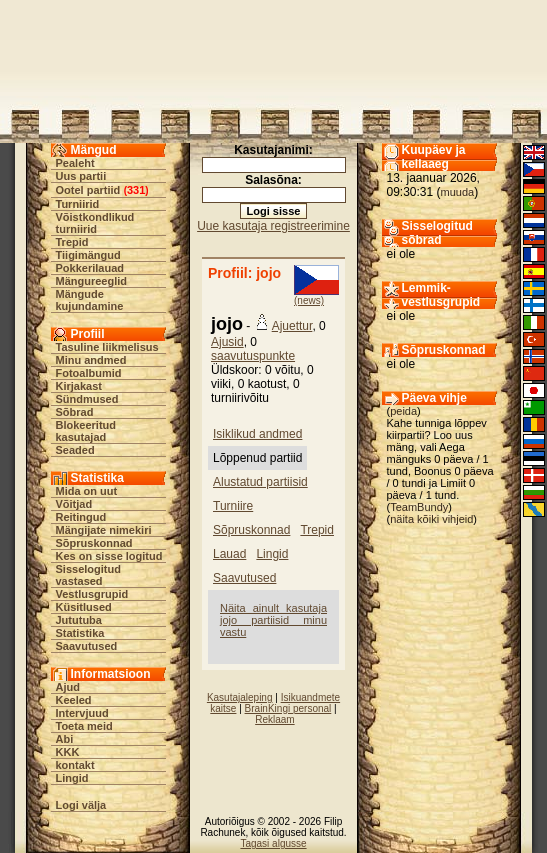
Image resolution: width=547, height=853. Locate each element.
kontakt (75, 765)
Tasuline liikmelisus (107, 347)
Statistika (80, 633)
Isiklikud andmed (257, 434)
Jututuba (79, 620)
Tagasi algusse (273, 843)
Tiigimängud (88, 255)
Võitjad (74, 504)
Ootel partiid (88, 190)
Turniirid (78, 204)
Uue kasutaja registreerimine (273, 226)
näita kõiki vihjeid (431, 519)
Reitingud (81, 517)
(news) (309, 300)
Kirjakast (79, 386)
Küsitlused (84, 607)
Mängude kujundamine (90, 300)
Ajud (68, 687)
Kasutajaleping (240, 697)
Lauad (229, 554)
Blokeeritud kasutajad (86, 431)
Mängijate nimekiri (104, 530)
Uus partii (81, 176)
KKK (68, 752)
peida (403, 411)
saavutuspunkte (253, 356)
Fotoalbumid (89, 373)
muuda (458, 192)
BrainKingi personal (288, 708)
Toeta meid (84, 726)
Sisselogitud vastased (88, 575)
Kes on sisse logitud (109, 556)
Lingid (72, 778)
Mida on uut (87, 491)
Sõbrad (75, 412)
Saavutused (87, 646)
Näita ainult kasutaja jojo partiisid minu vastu (273, 620)
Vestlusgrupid (92, 594)
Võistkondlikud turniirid (95, 223)
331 (136, 190)
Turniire (233, 506)
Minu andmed (91, 360)
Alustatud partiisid (260, 482)
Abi (65, 739)
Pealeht (75, 163)
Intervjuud (82, 713)
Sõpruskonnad (94, 543)
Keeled (74, 700)
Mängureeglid (92, 281)
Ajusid (227, 342)
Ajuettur (292, 326)
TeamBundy (419, 507)
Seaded (75, 450)
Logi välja (81, 805)
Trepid (72, 242)
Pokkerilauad (90, 268)
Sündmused (87, 399)
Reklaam (274, 719)
